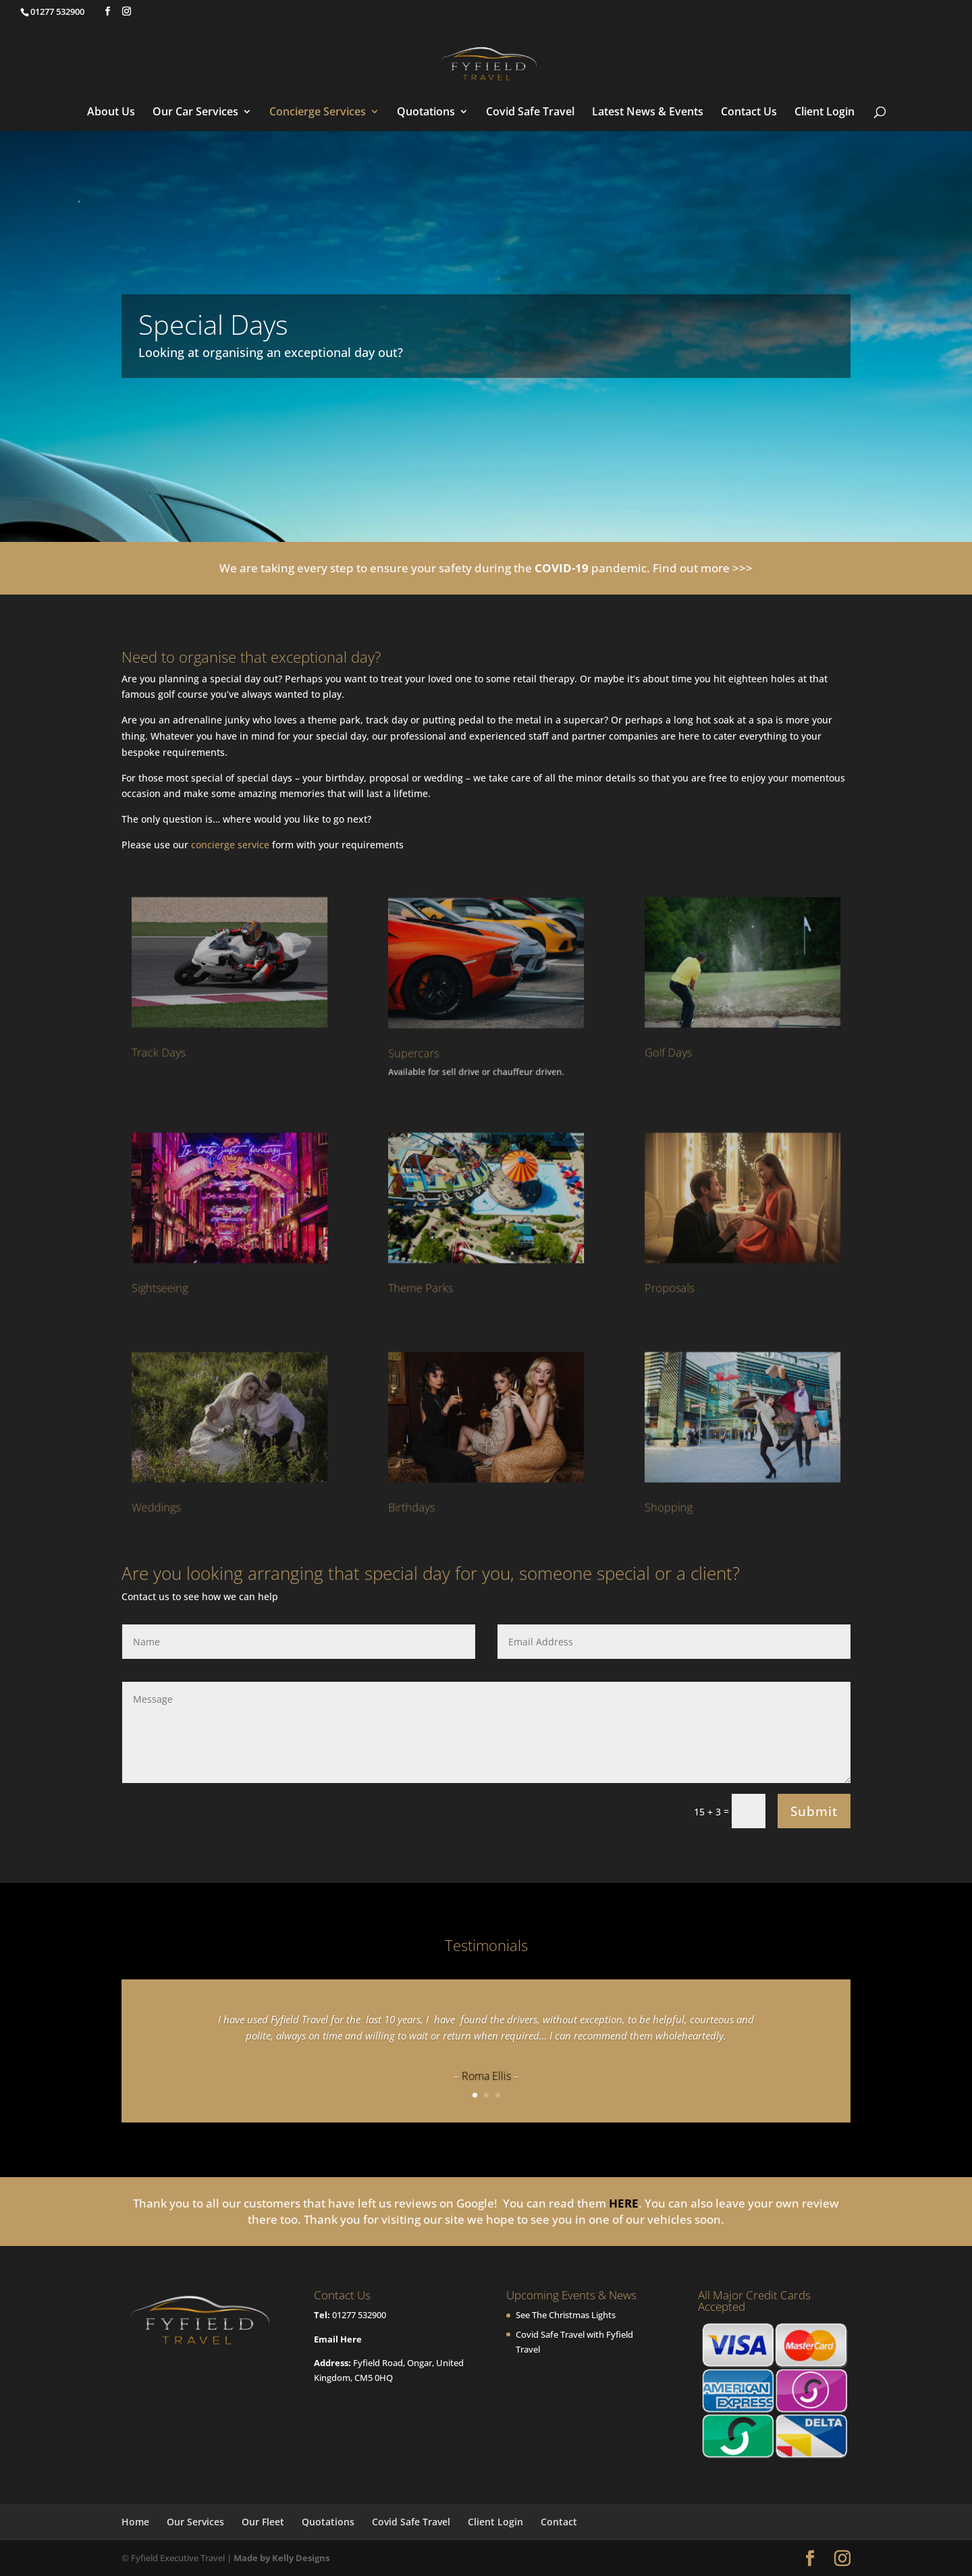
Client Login (824, 113)
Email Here (338, 2339)
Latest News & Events (647, 113)
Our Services (195, 2521)
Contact (559, 2521)
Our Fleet (263, 2521)
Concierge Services (317, 113)
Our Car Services (195, 113)
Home (135, 2521)
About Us (111, 113)
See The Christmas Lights (566, 2315)
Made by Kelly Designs (281, 2558)
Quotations (426, 113)
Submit (814, 1811)
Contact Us (749, 113)
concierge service (230, 844)
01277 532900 (359, 2315)
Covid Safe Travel (530, 113)
